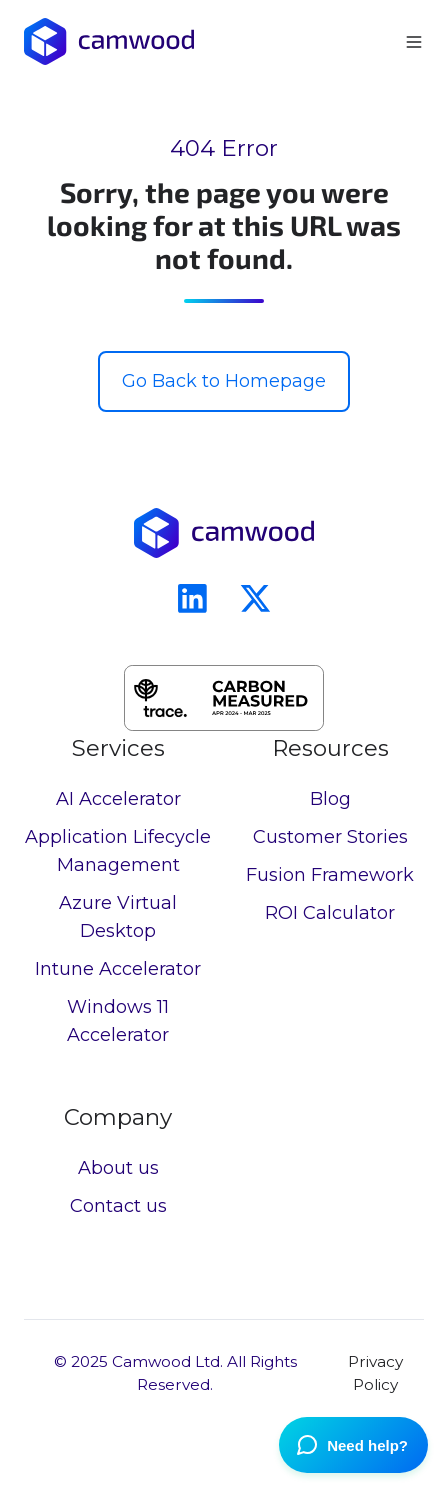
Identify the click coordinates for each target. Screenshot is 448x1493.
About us (118, 1168)
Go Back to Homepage (224, 381)
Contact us (118, 1206)
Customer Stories (330, 837)
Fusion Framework (330, 875)
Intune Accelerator (118, 969)
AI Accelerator (118, 799)
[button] (414, 42)
